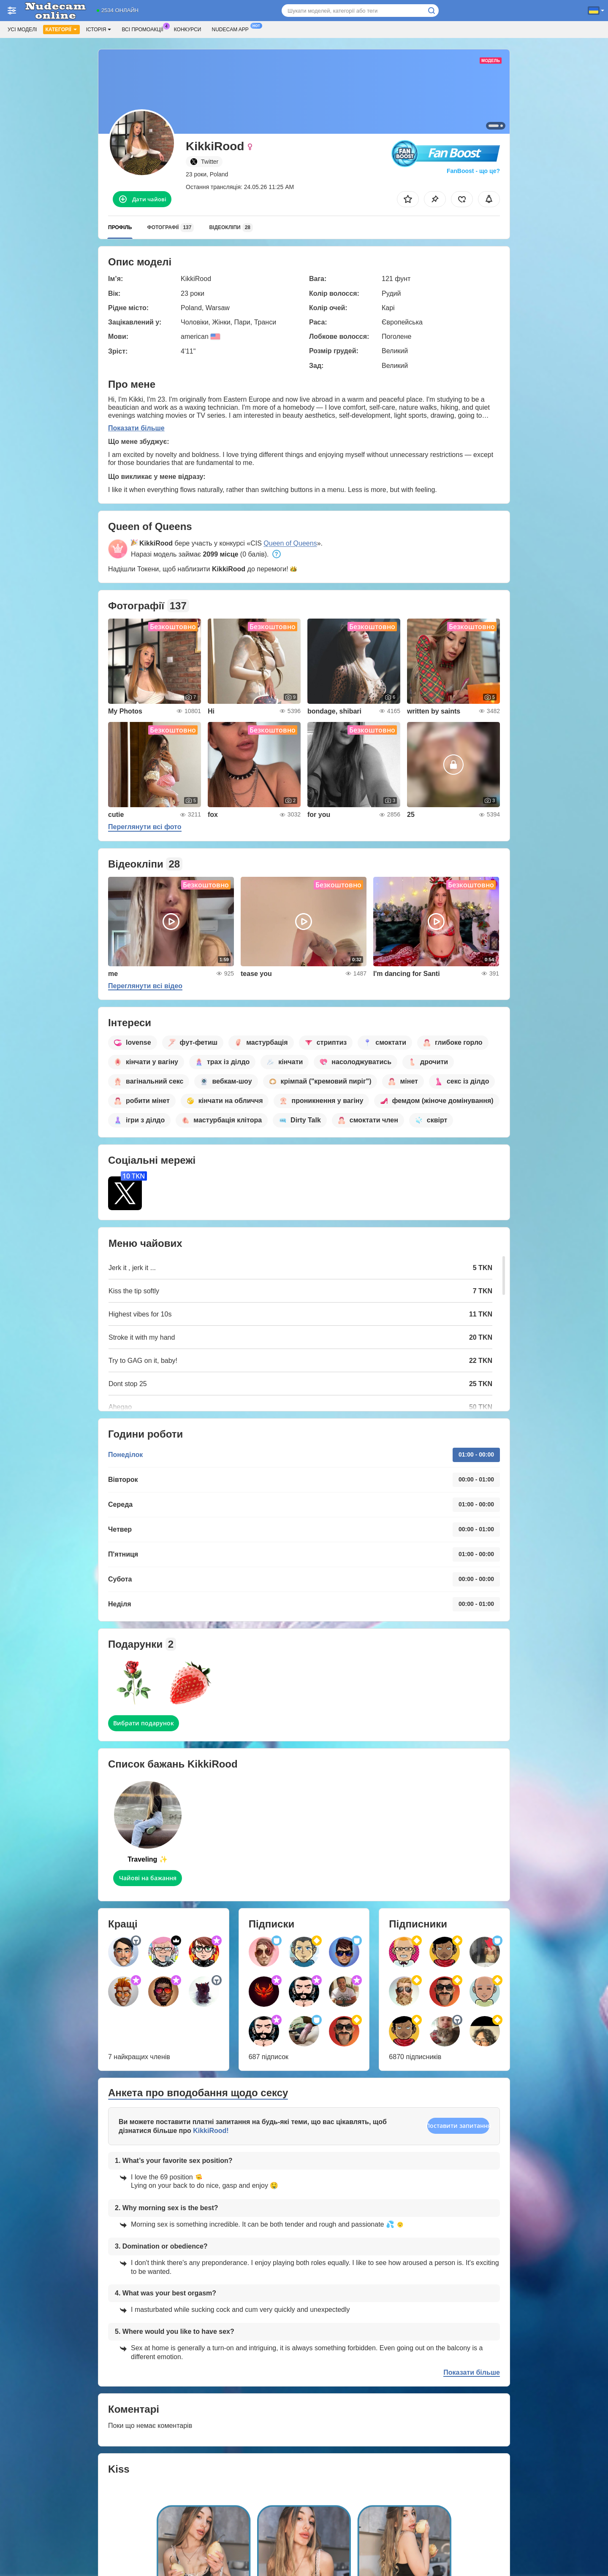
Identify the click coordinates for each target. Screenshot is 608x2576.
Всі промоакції (144, 28)
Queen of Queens (290, 543)
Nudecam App (232, 28)
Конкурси (187, 29)
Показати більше (136, 428)
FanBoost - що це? (473, 171)
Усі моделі (22, 29)
